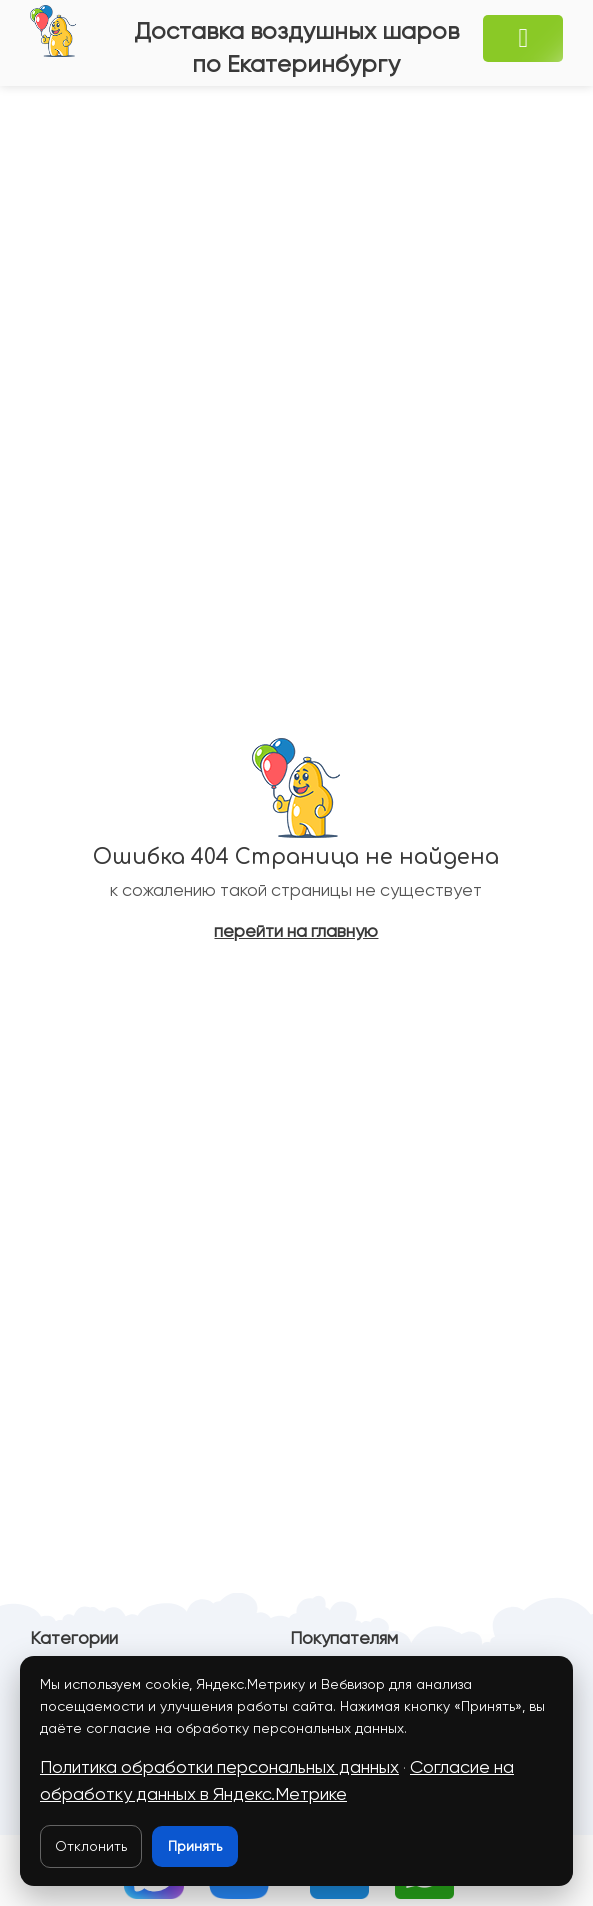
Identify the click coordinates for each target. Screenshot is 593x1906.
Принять (195, 1846)
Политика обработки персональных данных (219, 1767)
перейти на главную (296, 931)
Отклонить (91, 1846)
